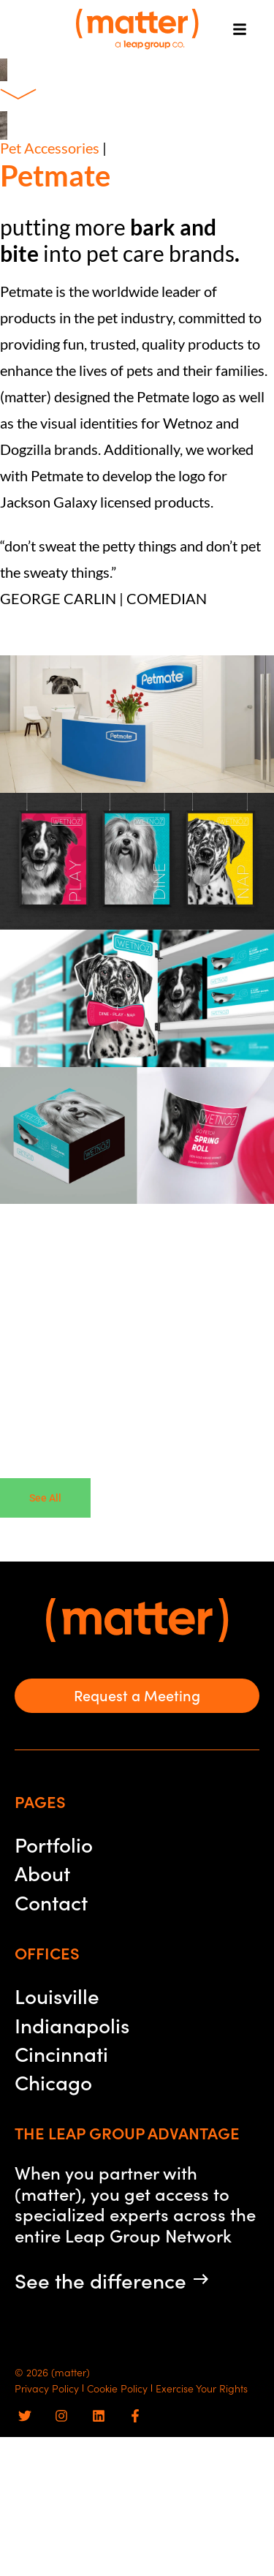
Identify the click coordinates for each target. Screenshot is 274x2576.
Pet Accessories (49, 148)
